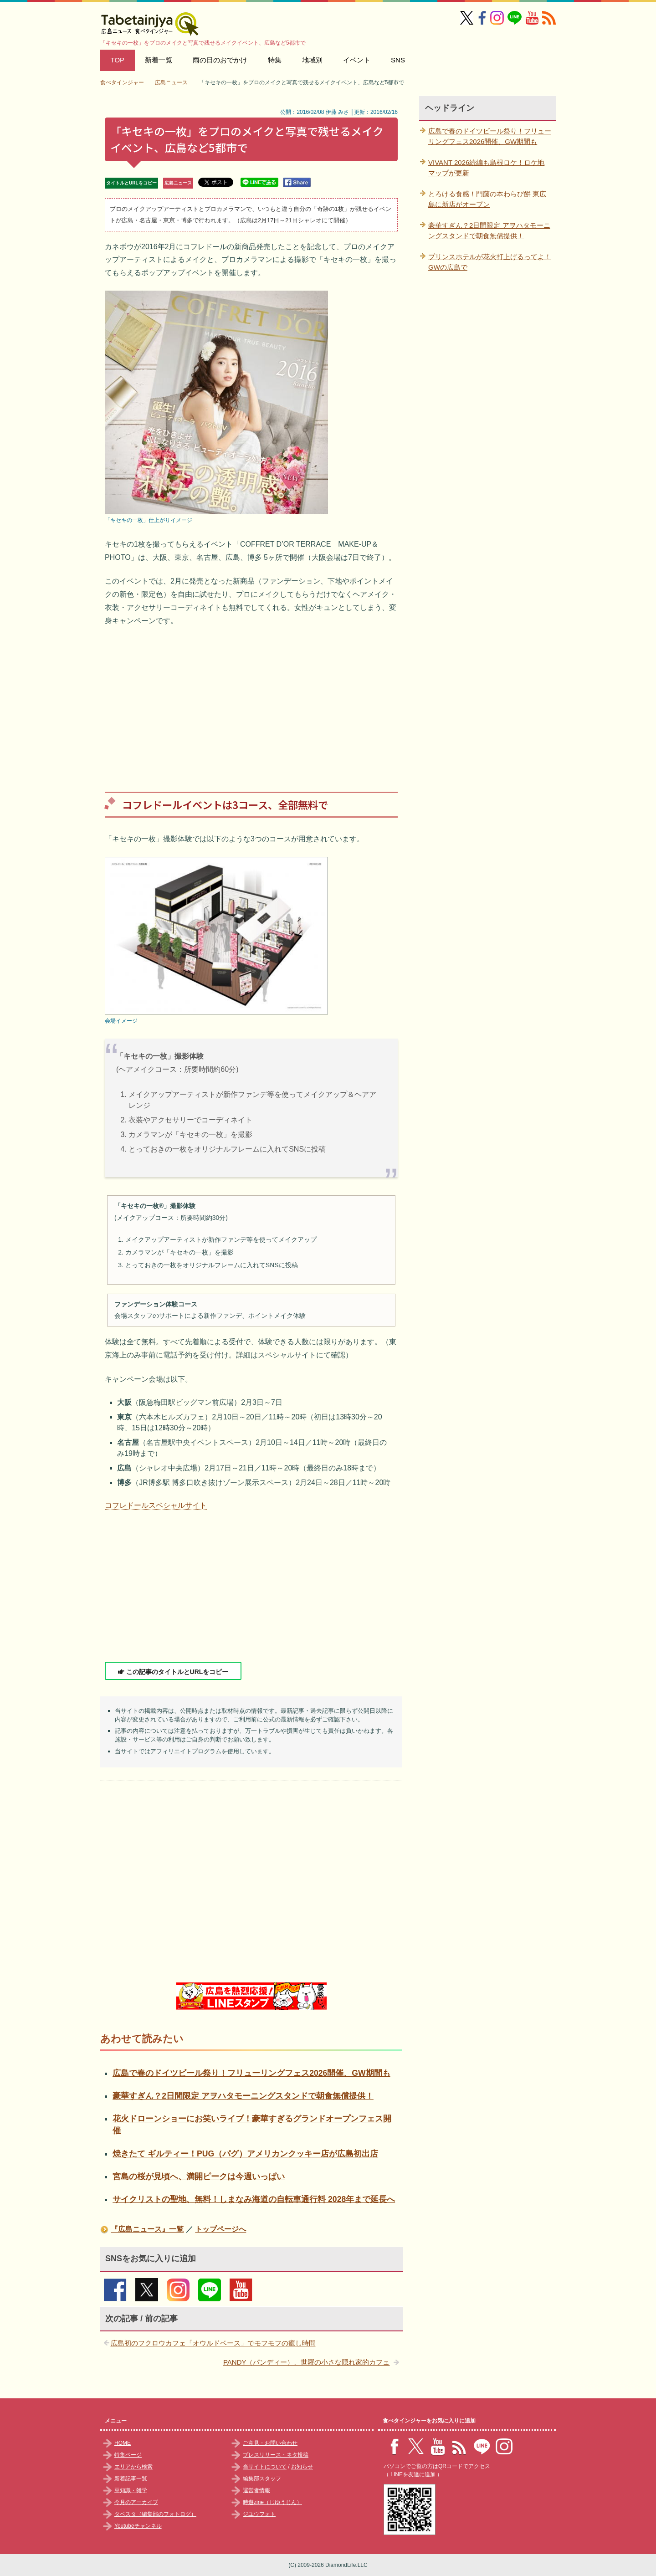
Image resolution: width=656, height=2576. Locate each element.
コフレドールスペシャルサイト (156, 1505)
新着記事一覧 (130, 2478)
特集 (275, 60)
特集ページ (128, 2455)
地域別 (312, 60)
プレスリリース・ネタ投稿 (275, 2455)
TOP (118, 60)
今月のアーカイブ (136, 2502)
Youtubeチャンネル (138, 2526)
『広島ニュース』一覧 (147, 2229)
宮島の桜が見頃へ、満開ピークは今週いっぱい (199, 2176)
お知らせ (302, 2466)
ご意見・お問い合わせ (270, 2443)
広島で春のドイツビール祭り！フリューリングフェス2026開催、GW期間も (251, 2073)
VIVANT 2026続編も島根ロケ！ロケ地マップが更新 (486, 168)
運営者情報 (256, 2490)
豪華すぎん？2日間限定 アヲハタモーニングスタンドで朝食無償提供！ (243, 2095)
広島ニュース (178, 182)
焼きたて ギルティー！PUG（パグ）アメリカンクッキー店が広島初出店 (245, 2153)
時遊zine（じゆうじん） (272, 2502)
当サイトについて (265, 2466)
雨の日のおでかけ (220, 60)
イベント (356, 60)
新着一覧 (158, 60)
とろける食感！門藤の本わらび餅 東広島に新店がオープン (487, 199)
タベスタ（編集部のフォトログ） (155, 2514)
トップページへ (220, 2229)
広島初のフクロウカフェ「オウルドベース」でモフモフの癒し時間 (213, 2343)
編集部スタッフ (262, 2478)
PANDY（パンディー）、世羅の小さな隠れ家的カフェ (306, 2362)
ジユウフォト (259, 2514)
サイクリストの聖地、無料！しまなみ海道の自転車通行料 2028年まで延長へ (254, 2199)
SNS (398, 60)
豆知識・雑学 (130, 2490)
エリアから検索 (133, 2466)
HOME (122, 2443)
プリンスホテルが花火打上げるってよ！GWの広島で (489, 262)
